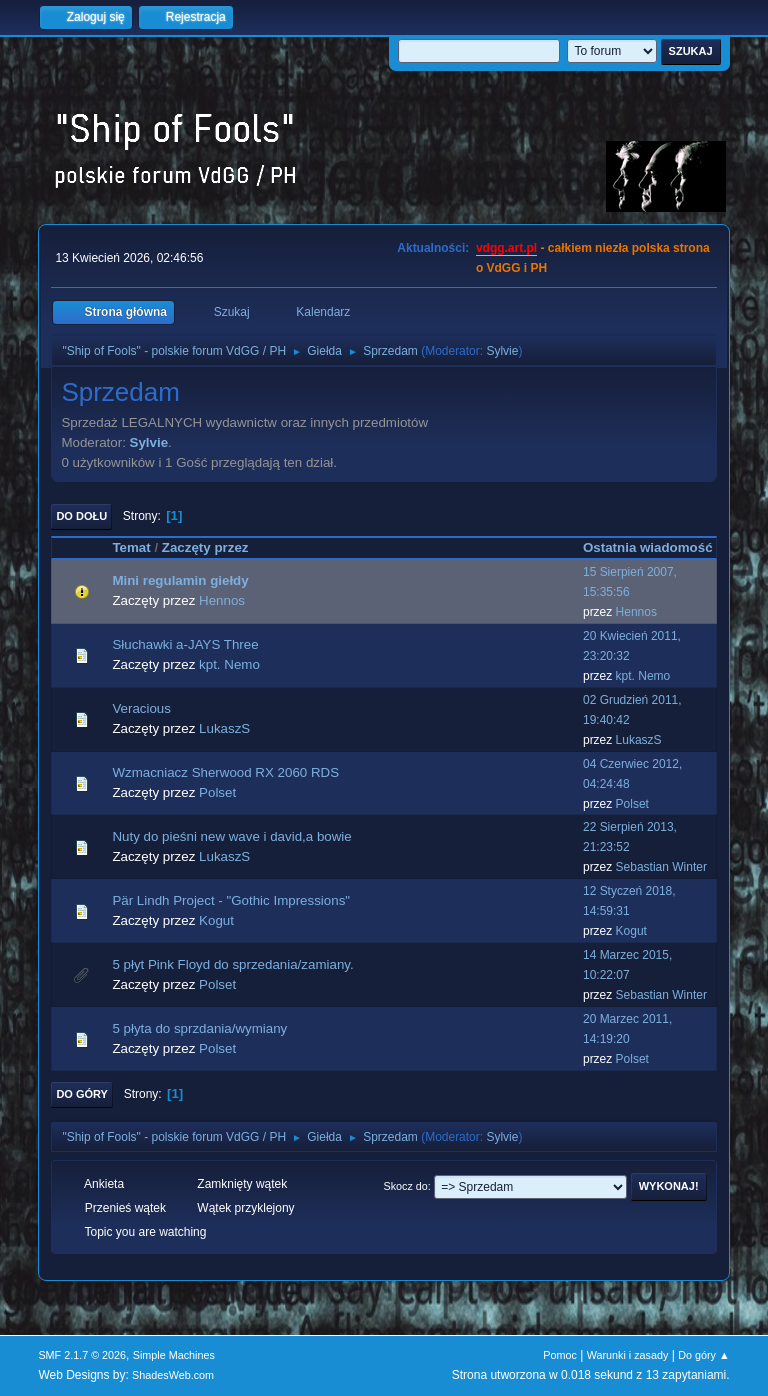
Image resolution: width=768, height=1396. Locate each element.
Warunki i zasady (628, 1355)
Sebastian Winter (661, 867)
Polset (217, 792)
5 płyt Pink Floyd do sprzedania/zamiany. (232, 964)
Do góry (82, 1094)
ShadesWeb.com (173, 1375)
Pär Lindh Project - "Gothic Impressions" (231, 900)
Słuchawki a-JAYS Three (185, 644)
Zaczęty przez (205, 547)
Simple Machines (174, 1355)
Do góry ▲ (703, 1355)
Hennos (222, 600)
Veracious (141, 708)
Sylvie (502, 351)
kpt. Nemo (229, 664)
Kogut (216, 920)
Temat (131, 547)
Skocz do (405, 1186)
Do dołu (81, 516)
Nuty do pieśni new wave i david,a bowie (231, 836)
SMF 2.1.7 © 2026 (82, 1355)
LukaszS (224, 728)
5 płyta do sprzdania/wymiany (199, 1028)
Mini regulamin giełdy (180, 580)
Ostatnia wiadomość (648, 547)
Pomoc (560, 1355)
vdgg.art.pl (506, 248)
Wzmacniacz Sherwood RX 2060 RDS (225, 772)
